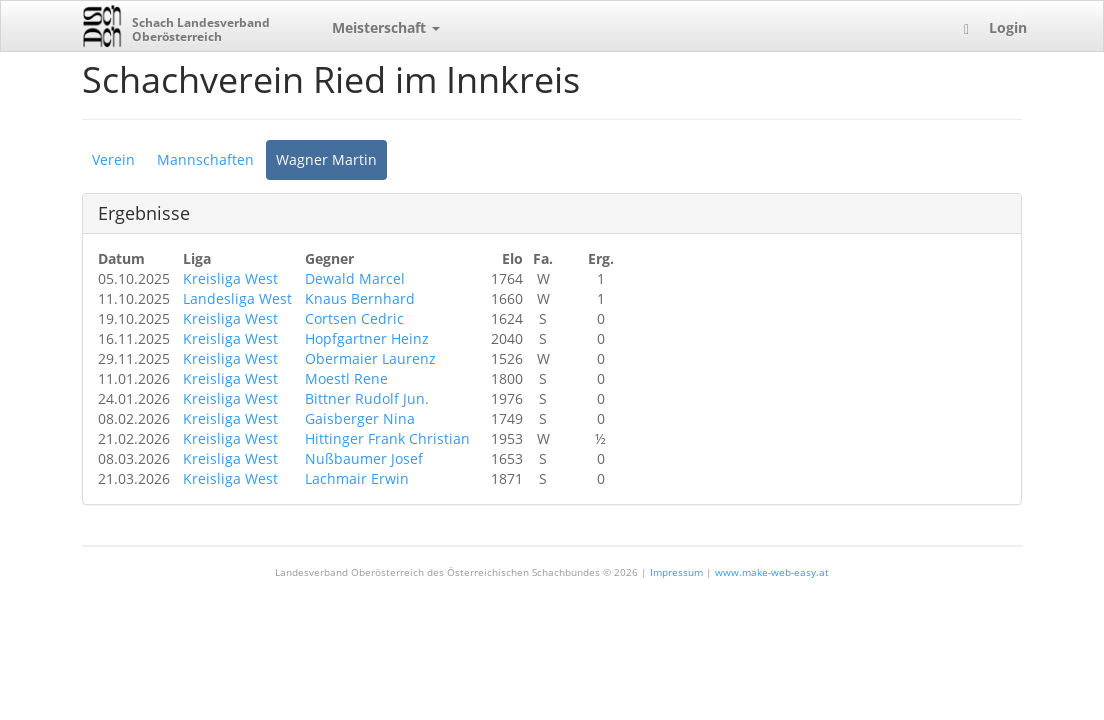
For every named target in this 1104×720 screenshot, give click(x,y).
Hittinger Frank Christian (387, 438)
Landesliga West (237, 298)
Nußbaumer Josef (364, 458)
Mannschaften (205, 159)
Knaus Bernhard (360, 298)
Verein (113, 159)
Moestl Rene (346, 378)
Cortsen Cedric (354, 318)
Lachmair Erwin (357, 478)
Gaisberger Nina (360, 418)
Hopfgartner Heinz (367, 338)
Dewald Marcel (355, 278)
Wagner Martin (326, 159)
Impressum (676, 572)
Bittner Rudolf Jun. (367, 398)
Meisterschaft (386, 27)
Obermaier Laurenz (370, 358)
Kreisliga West (230, 278)
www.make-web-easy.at (772, 572)
